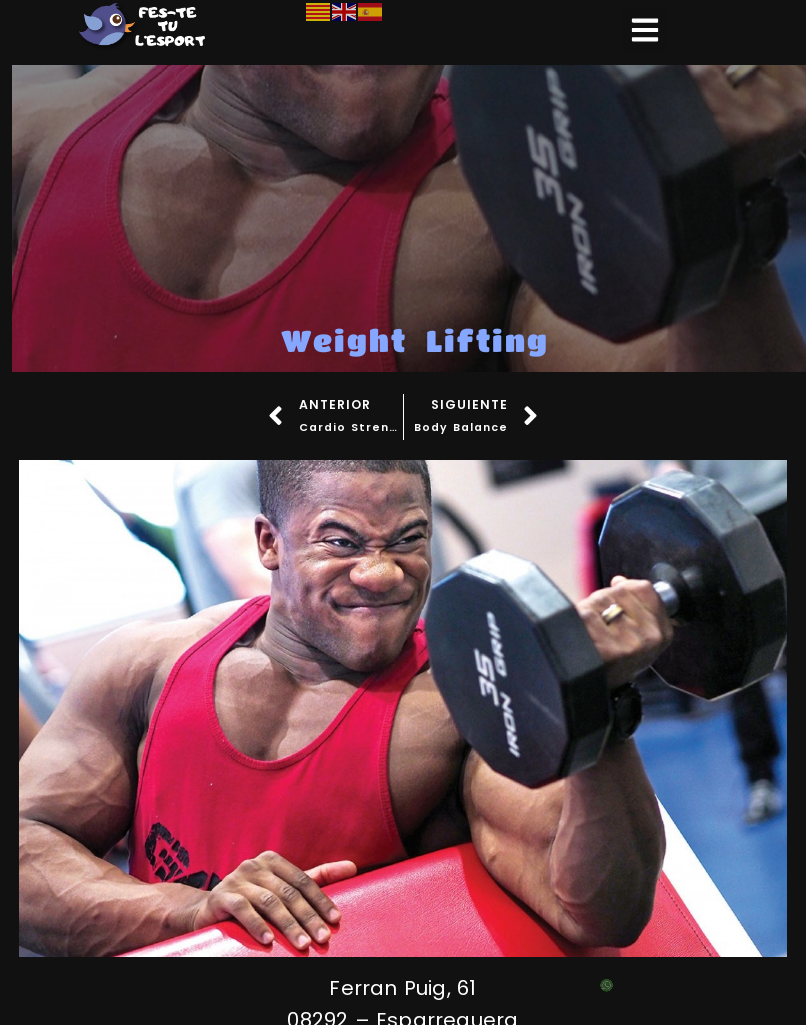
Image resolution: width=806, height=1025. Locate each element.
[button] (644, 30)
